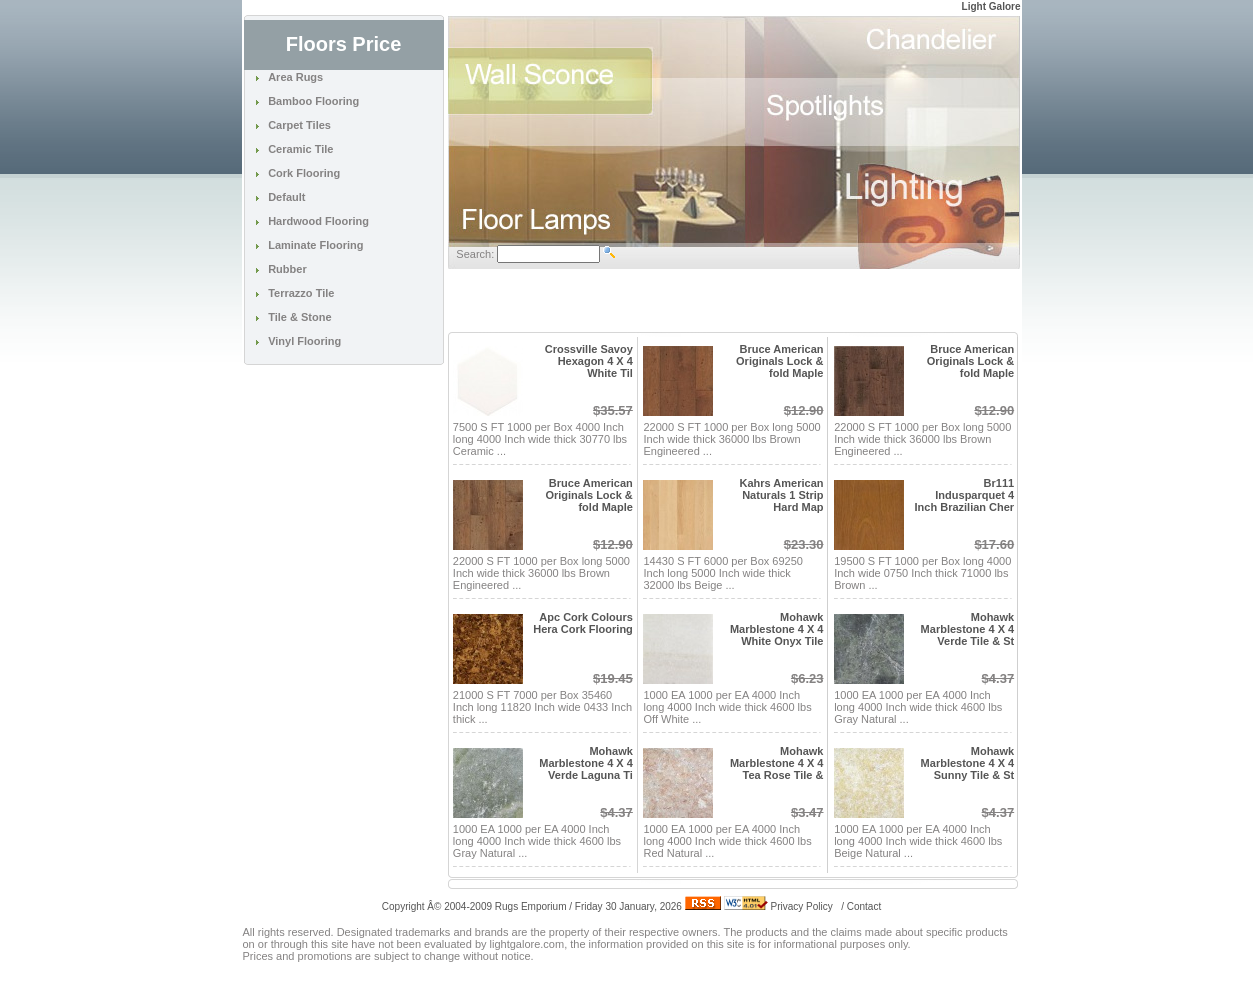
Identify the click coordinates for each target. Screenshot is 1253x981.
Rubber (287, 269)
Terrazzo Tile (301, 293)
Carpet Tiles (299, 125)
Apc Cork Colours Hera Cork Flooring (583, 623)
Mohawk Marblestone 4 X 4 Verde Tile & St (968, 629)
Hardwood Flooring (318, 221)
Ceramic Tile (300, 149)
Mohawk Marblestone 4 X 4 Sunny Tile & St (968, 763)
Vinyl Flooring (304, 341)
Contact (864, 906)
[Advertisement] (734, 301)
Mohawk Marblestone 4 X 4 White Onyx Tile (777, 629)
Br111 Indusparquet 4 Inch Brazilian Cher (965, 495)
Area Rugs (295, 77)
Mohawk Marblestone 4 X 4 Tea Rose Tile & (777, 763)
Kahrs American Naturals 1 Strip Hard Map (782, 495)
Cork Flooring (304, 173)
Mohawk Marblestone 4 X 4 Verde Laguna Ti (586, 763)
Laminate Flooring (315, 245)
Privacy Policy (802, 906)
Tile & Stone (299, 317)
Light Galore (991, 6)
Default (286, 197)
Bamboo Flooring (313, 101)
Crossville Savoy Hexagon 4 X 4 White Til (589, 361)
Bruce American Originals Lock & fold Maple (779, 361)
